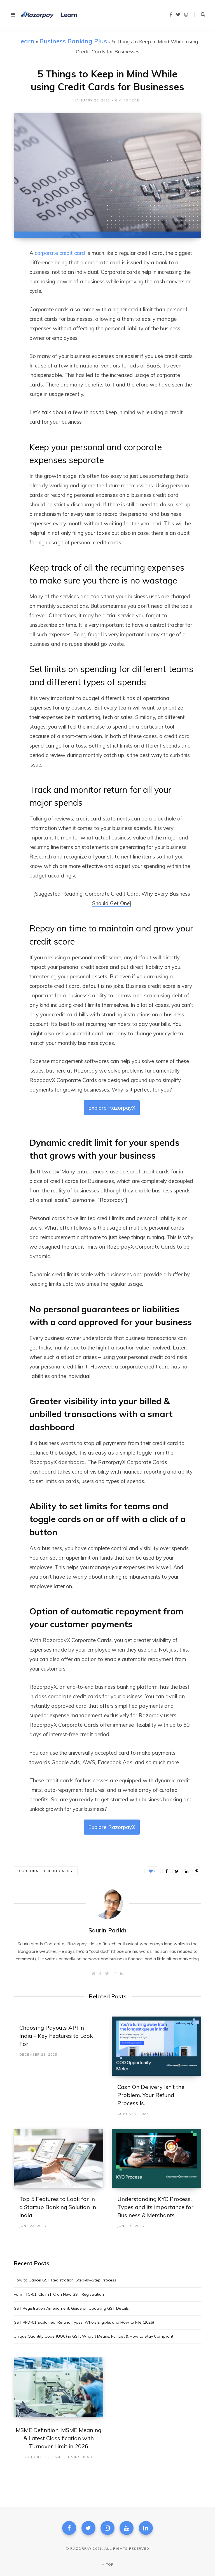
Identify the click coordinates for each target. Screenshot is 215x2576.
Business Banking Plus (73, 41)
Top (107, 2564)
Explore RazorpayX (111, 1107)
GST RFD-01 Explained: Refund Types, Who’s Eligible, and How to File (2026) (84, 2322)
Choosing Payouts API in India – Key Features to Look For (56, 2035)
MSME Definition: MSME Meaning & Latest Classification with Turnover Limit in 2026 (58, 2438)
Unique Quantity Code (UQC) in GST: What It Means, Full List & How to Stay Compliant (93, 2336)
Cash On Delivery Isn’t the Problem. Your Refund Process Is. (150, 2095)
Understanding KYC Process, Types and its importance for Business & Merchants (155, 2207)
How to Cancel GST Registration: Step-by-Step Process (65, 2280)
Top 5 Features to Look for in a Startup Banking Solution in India (57, 2207)
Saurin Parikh (107, 1930)
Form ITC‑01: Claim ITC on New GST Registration (59, 2294)
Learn (25, 41)
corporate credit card (60, 253)
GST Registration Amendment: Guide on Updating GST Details (71, 2308)
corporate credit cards (45, 1871)
